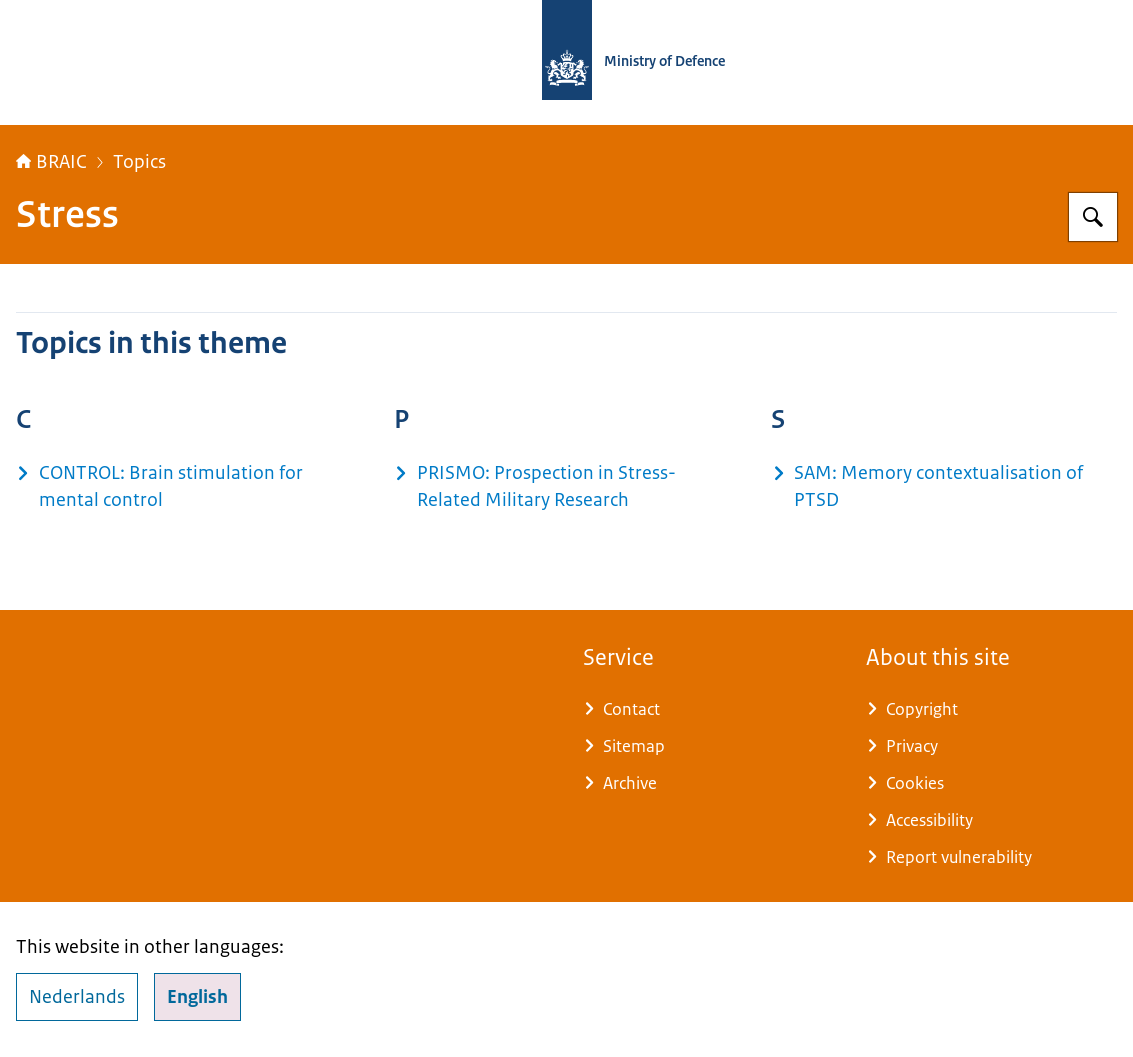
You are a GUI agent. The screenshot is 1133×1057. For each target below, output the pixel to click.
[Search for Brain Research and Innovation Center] (1093, 217)
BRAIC (51, 162)
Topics (139, 162)
